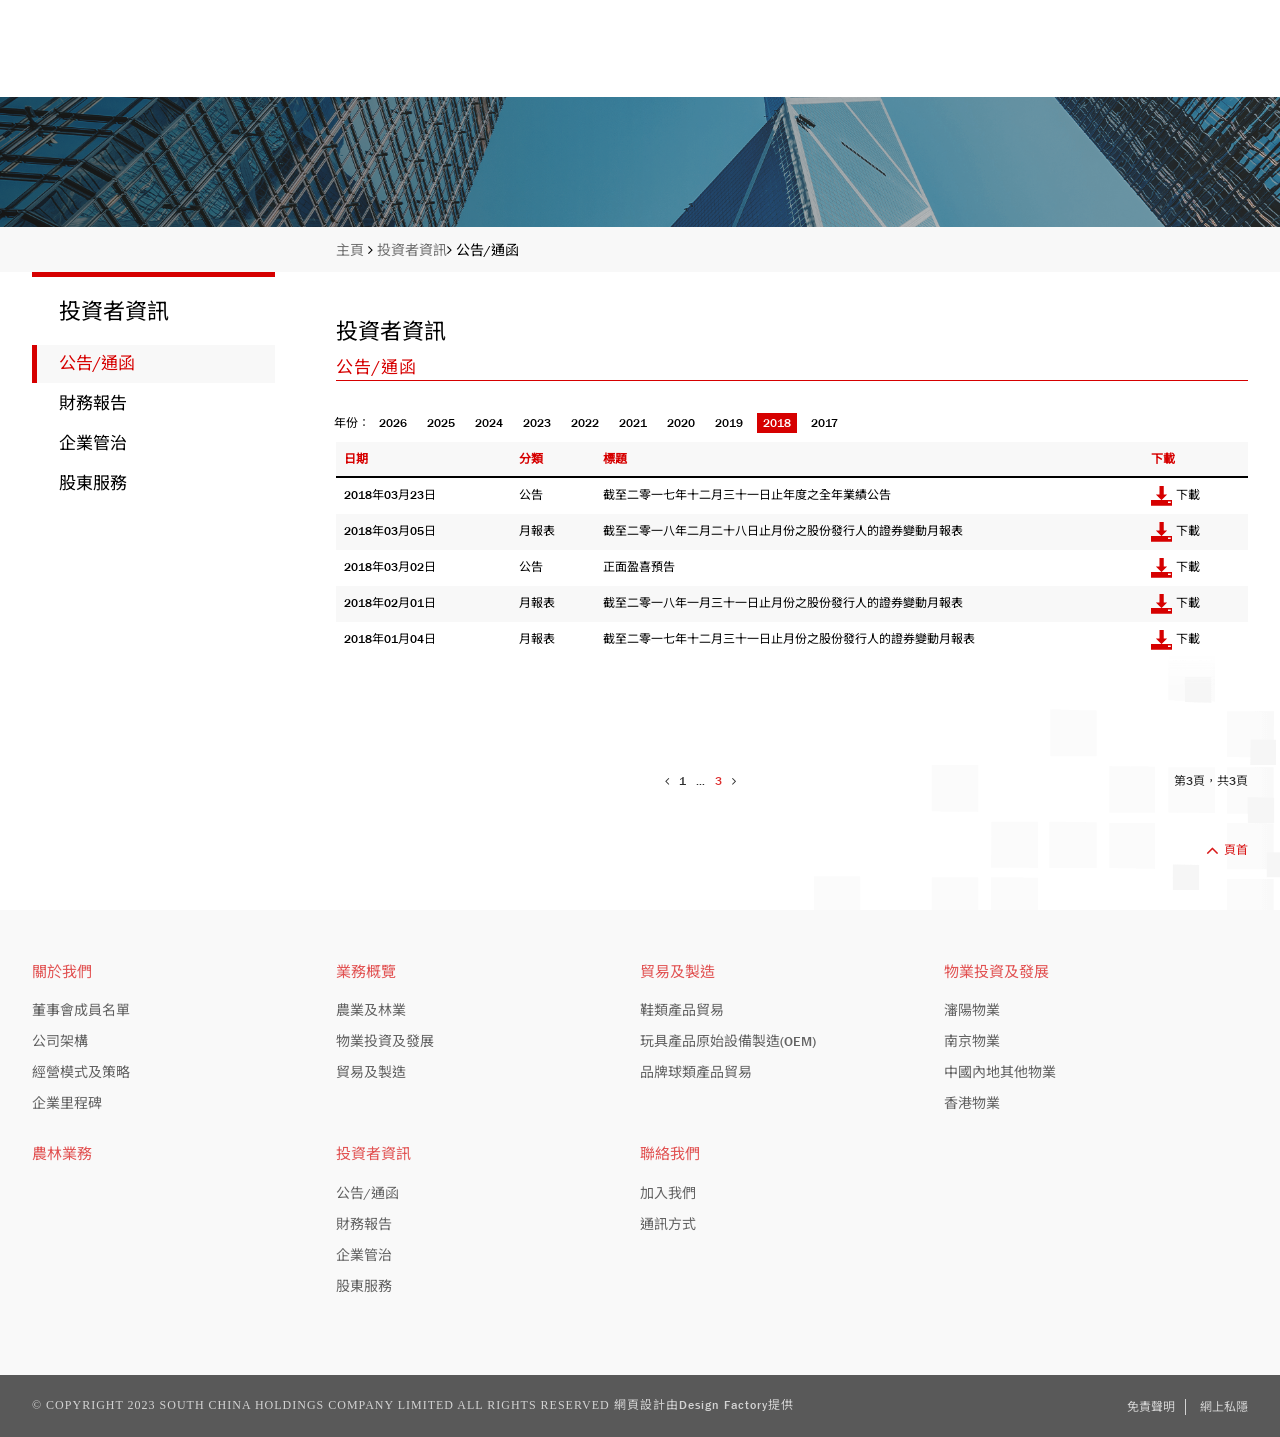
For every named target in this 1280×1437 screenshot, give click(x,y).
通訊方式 (668, 1224)
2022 (585, 423)
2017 (824, 423)
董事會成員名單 (81, 1010)
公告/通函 (487, 250)
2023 (537, 423)
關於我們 (678, 62)
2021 (633, 423)
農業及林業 (371, 1010)
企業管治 (93, 443)
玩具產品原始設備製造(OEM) (728, 1041)
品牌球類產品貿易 (696, 1072)
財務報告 (93, 403)
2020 (681, 423)
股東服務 (93, 483)
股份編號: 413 (1099, 15)
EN (1175, 15)
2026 (393, 423)
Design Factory (723, 1405)
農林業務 (62, 1154)
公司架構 (60, 1041)
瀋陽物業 (972, 1010)
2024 (489, 423)
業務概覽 (851, 62)
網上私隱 (1224, 1407)
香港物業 (972, 1103)
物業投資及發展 (385, 1041)
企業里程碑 (67, 1103)
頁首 (1227, 850)
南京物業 (972, 1041)
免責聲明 (1151, 1407)
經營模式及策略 (81, 1072)
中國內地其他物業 (1000, 1072)
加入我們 (668, 1193)
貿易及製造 (371, 1072)
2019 (729, 423)
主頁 (522, 62)
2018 (777, 423)
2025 (441, 423)
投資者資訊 (1032, 62)
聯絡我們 (1214, 62)
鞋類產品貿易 (682, 1010)
